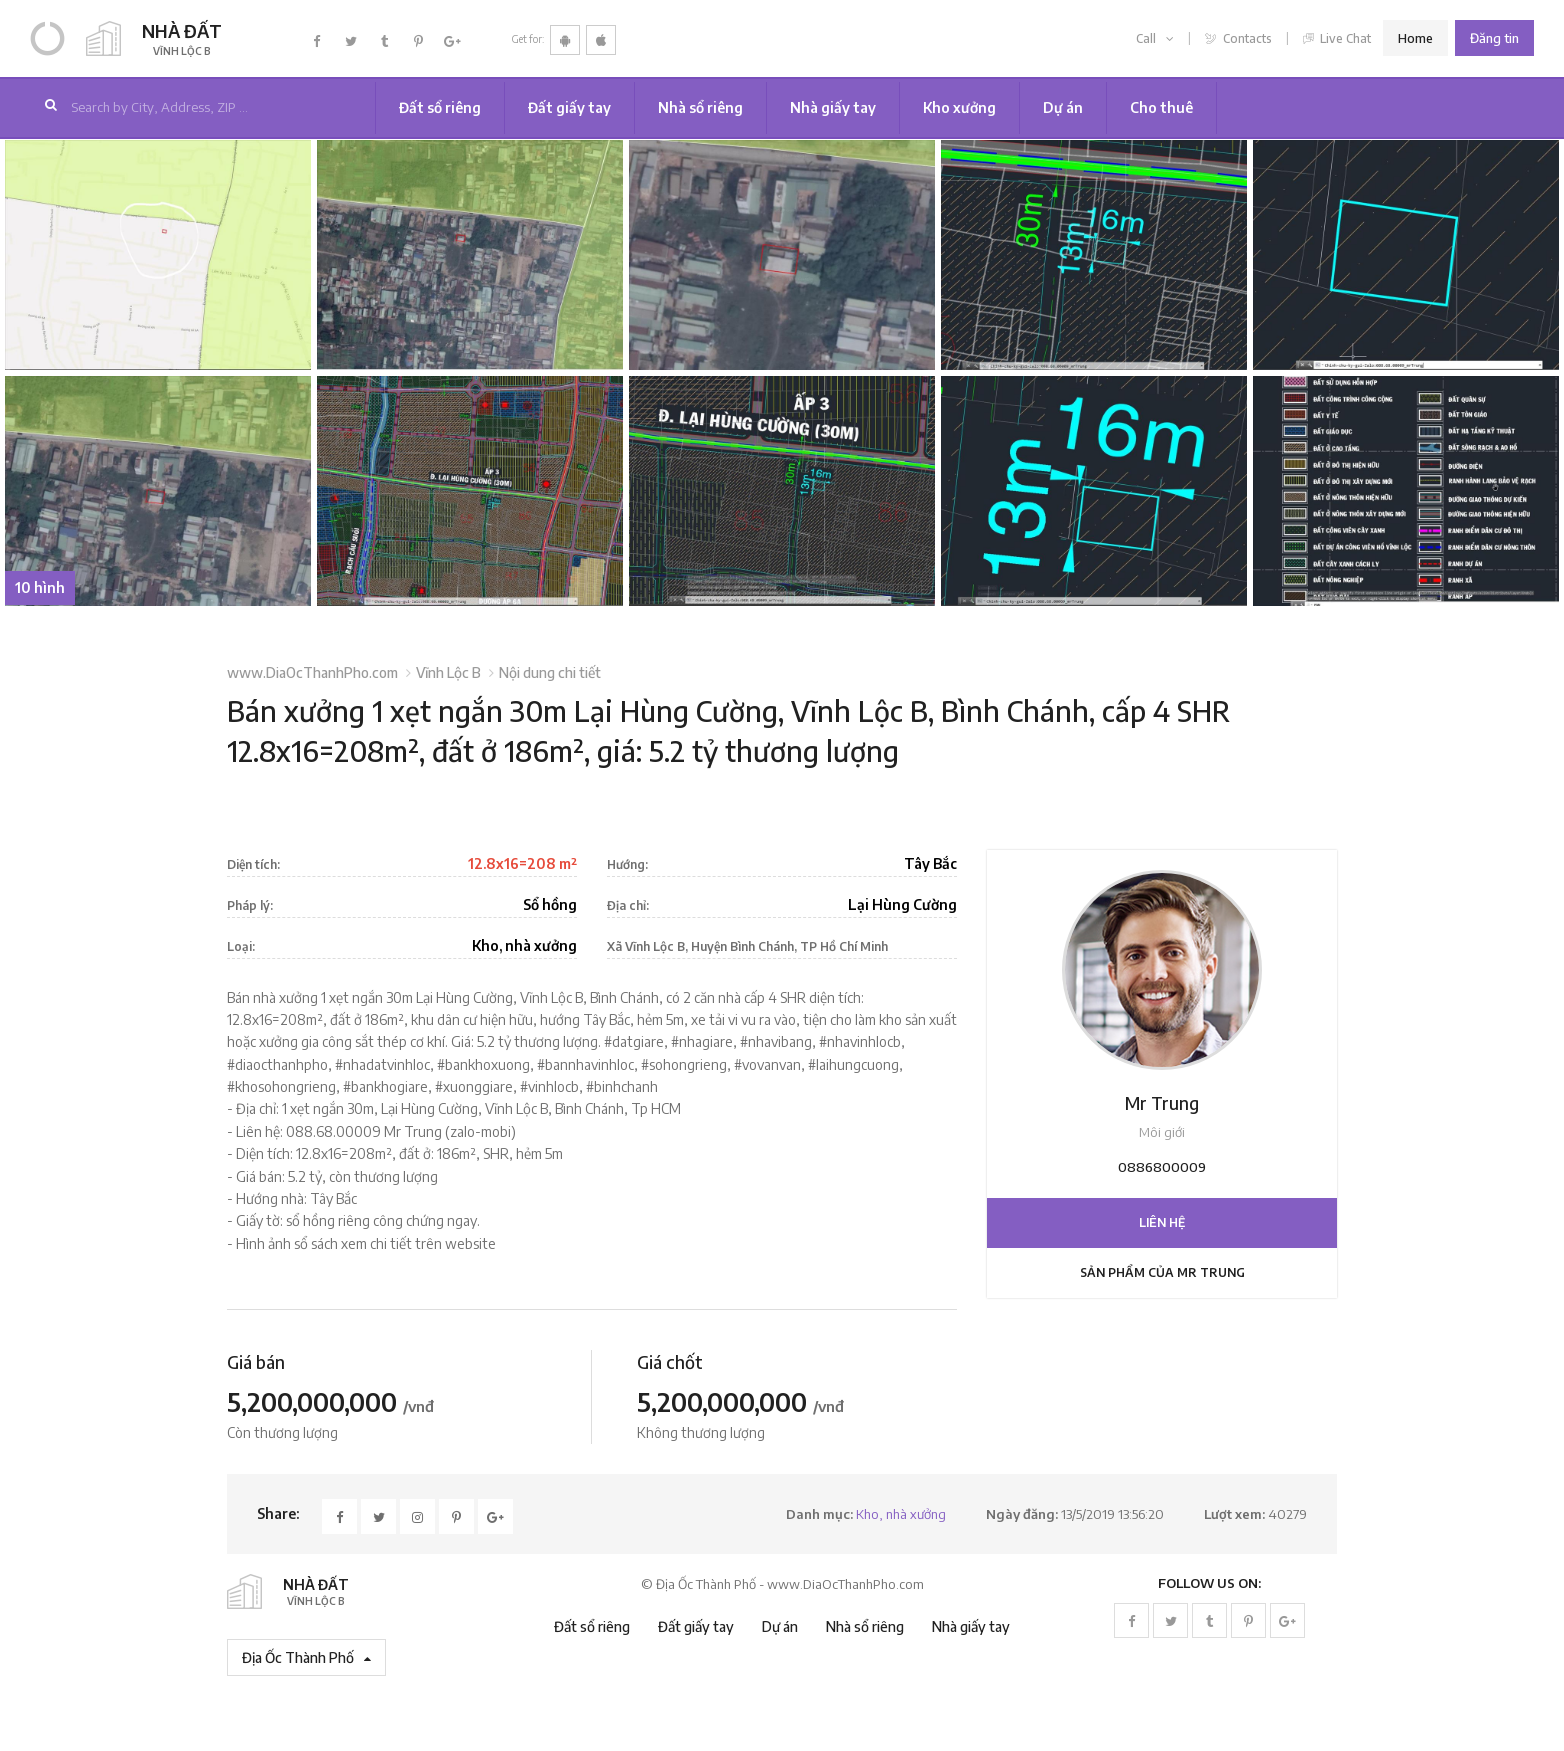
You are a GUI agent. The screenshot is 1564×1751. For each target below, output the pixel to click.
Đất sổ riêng (440, 107)
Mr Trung (1162, 1103)
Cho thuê (1161, 107)
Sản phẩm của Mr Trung (1162, 1272)
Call (1155, 38)
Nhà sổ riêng (700, 107)
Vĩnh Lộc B (448, 672)
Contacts (1238, 38)
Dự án (1063, 107)
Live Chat (1337, 38)
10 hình (40, 587)
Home (1415, 38)
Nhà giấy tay (833, 107)
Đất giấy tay (569, 107)
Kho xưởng (959, 107)
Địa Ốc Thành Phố (306, 1657)
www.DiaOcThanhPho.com (312, 672)
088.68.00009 (333, 1131)
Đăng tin (1494, 38)
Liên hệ (1162, 1222)
